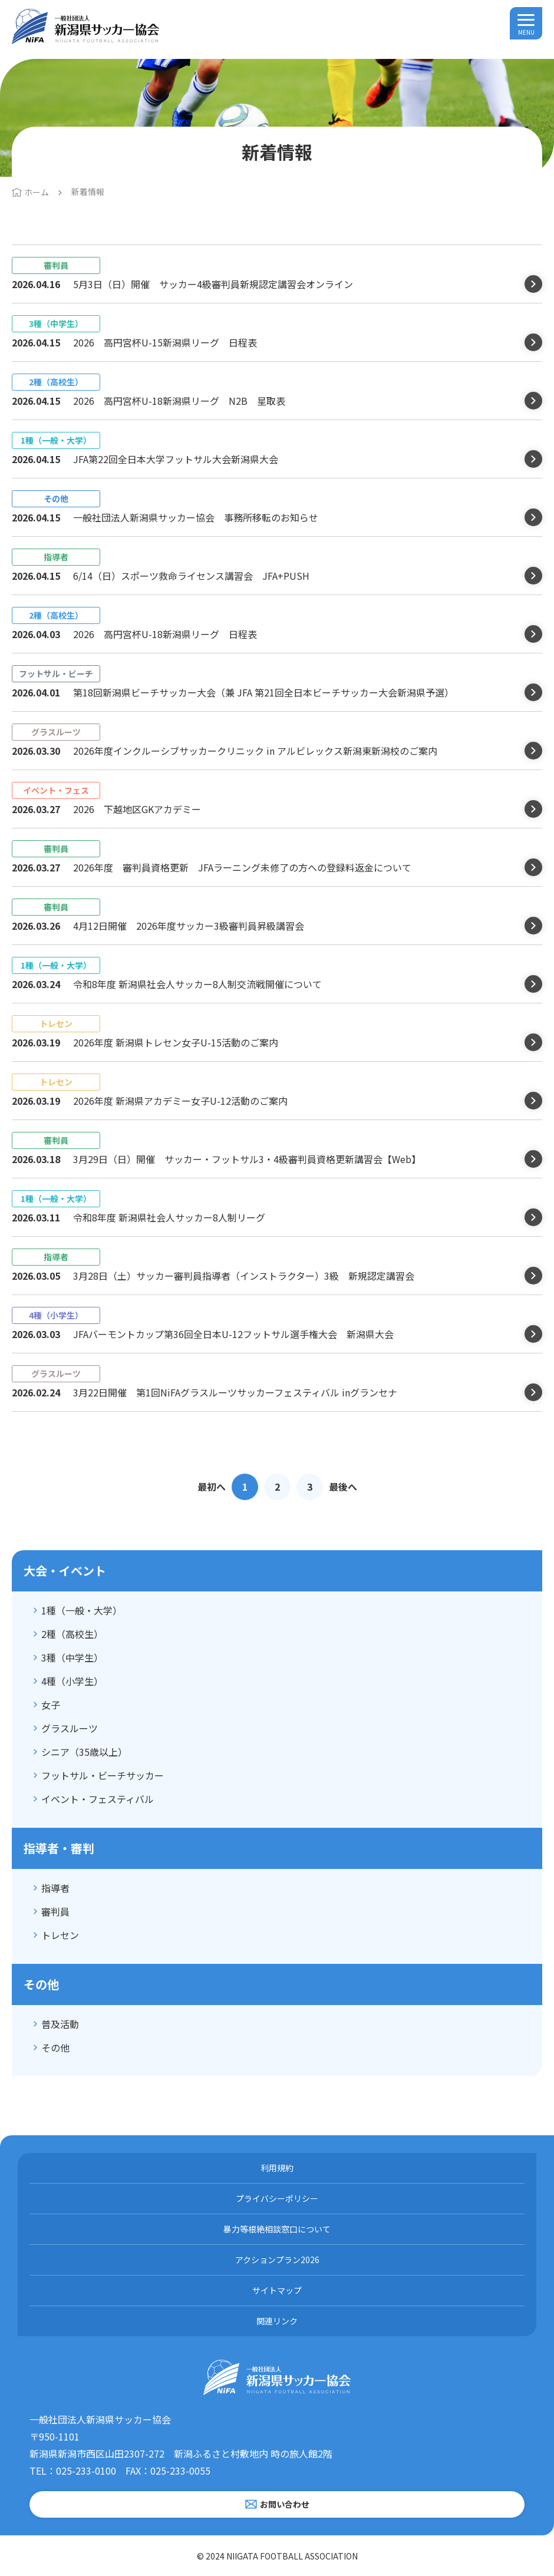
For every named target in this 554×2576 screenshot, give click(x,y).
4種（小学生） (72, 1681)
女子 (50, 1704)
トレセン (60, 1935)
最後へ (343, 1486)
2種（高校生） (72, 1634)
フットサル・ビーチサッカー (102, 1775)
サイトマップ (277, 2290)
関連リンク (277, 2321)
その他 (55, 2047)
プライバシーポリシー (277, 2198)
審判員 (55, 1911)
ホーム (36, 192)
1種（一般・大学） (81, 1610)
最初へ (211, 1486)
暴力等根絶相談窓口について (277, 2229)
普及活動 (60, 2024)
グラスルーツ (69, 1728)
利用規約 (277, 2168)
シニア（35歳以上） (84, 1752)
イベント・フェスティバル (97, 1799)
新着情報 (87, 191)
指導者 (55, 1888)
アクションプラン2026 (277, 2259)
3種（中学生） (72, 1657)
